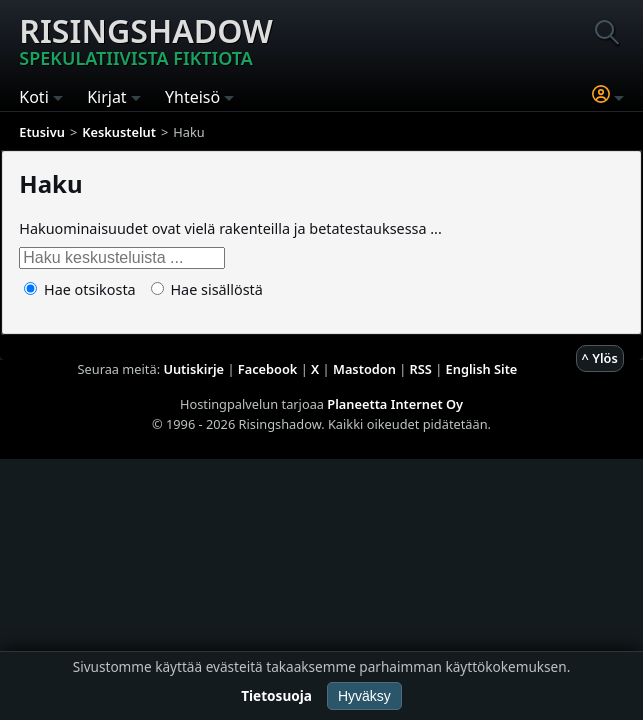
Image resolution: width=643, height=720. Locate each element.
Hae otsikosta (79, 289)
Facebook (268, 369)
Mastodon (364, 369)
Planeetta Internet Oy (395, 404)
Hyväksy (364, 696)
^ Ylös (600, 358)
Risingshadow (146, 39)
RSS (421, 369)
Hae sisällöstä (207, 289)
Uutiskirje (193, 369)
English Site (482, 369)
